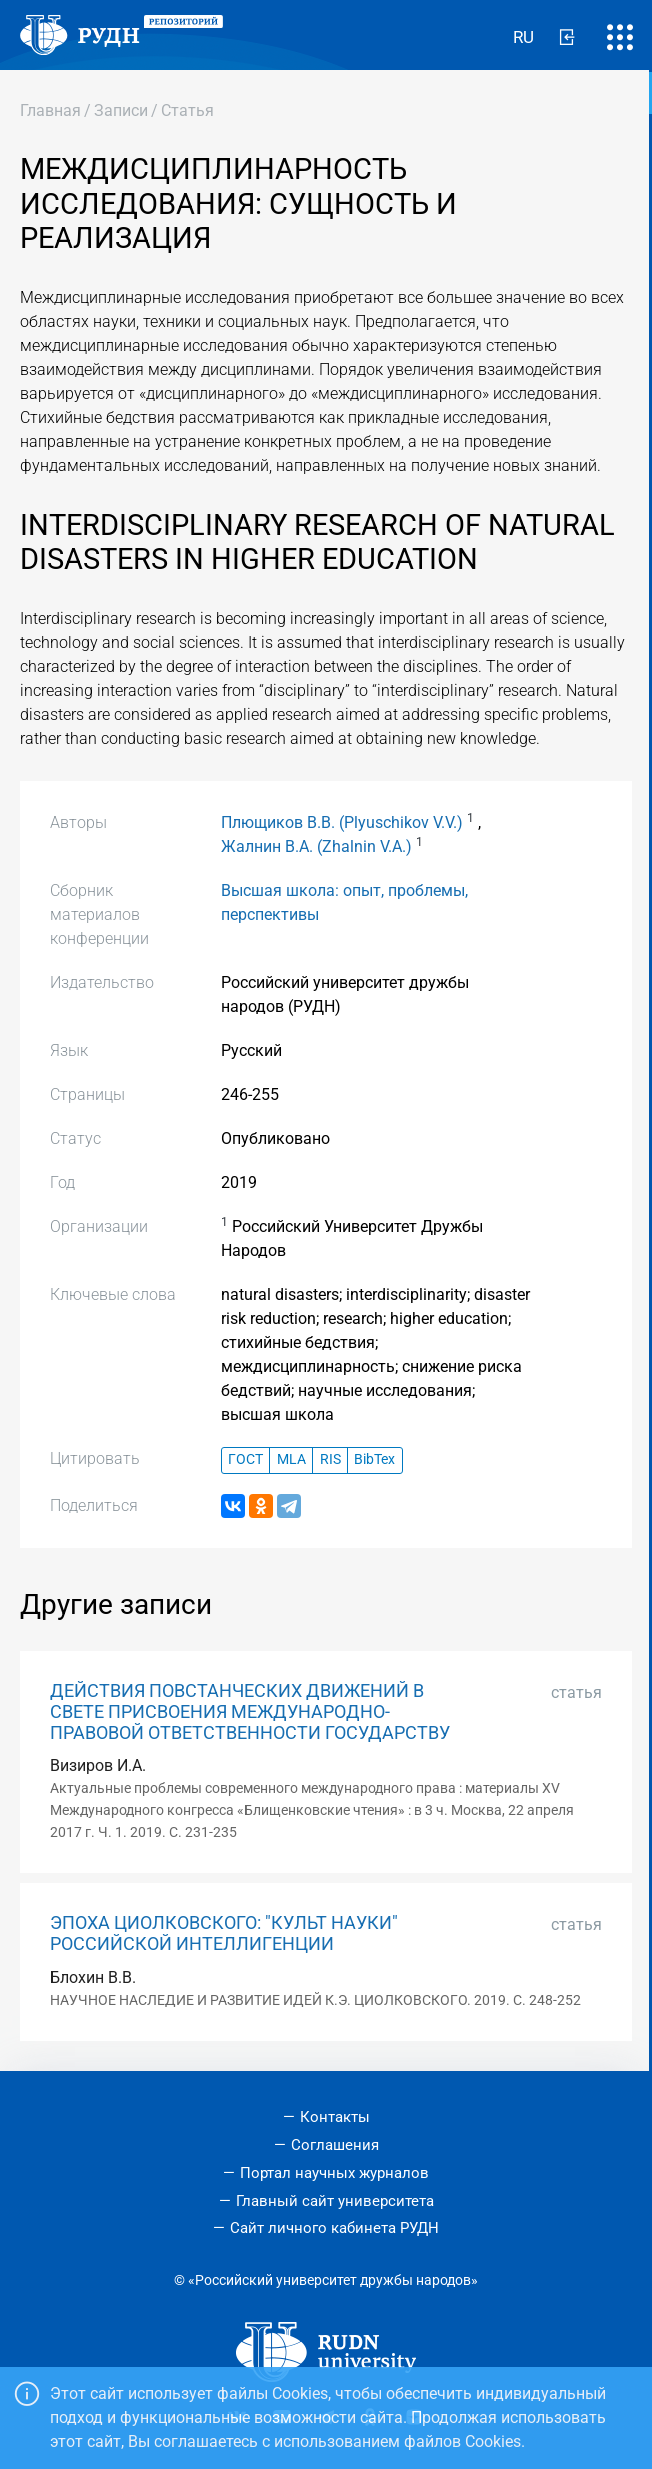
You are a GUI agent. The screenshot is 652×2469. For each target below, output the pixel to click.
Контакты (335, 2117)
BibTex (374, 1459)
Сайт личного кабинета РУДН (334, 2228)
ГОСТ (245, 1459)
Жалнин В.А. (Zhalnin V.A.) (316, 846)
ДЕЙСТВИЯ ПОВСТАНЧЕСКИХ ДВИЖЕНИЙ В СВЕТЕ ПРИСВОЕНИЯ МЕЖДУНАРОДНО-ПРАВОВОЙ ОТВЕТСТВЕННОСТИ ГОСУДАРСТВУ (250, 1712)
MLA (291, 1459)
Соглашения (335, 2145)
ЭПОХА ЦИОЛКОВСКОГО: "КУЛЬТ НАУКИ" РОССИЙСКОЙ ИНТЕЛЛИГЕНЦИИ (224, 1933)
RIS (330, 1459)
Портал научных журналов (334, 2173)
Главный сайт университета (335, 2201)
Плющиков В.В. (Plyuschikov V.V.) (342, 822)
